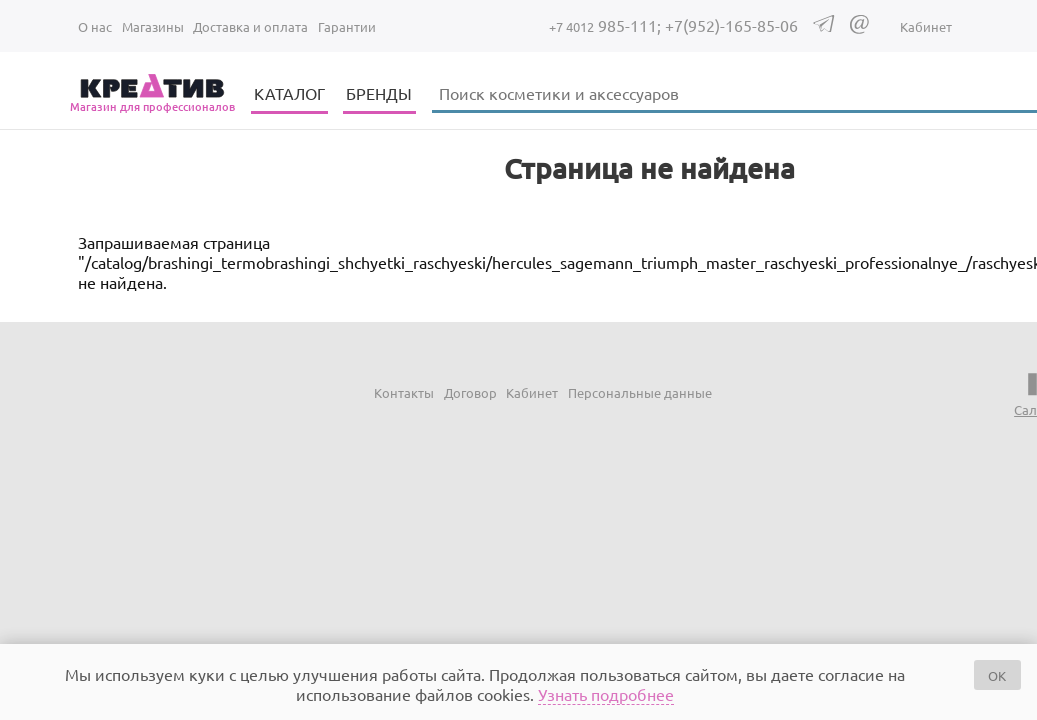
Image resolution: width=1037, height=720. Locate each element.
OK (997, 675)
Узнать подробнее (606, 694)
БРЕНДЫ (379, 93)
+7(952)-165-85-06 (731, 25)
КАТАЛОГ (289, 93)
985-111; (607, 25)
